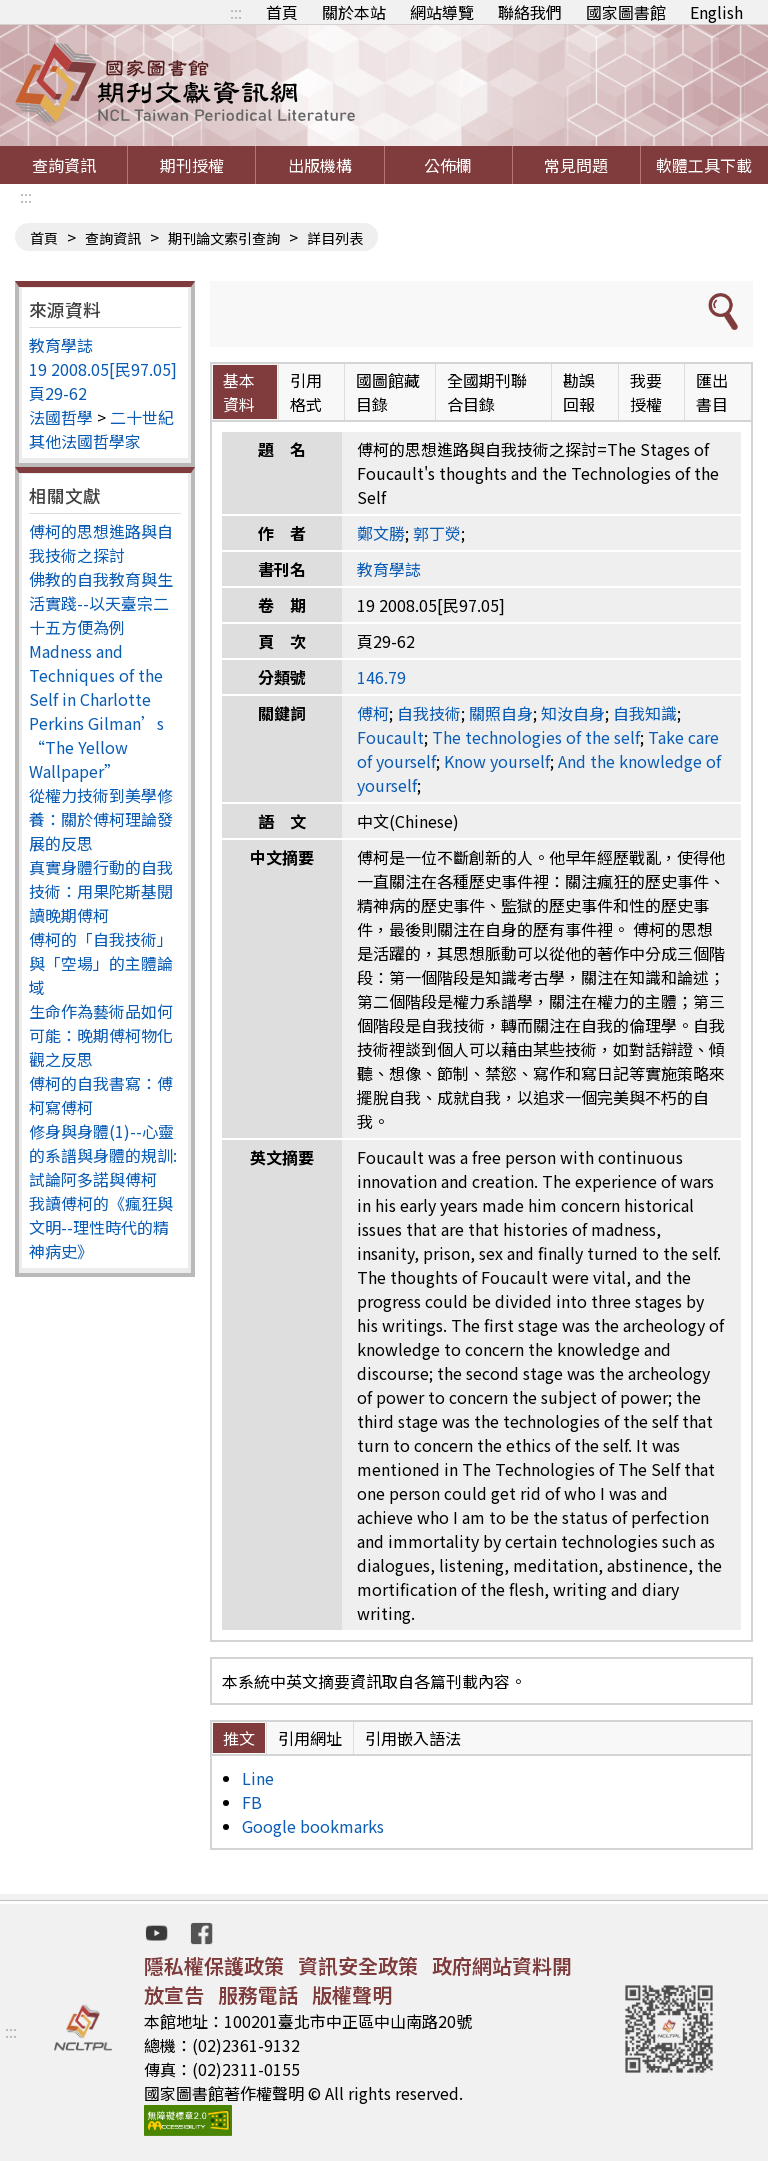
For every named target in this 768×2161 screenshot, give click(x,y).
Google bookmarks (313, 1826)
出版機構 (320, 165)
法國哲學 (61, 417)
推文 (239, 1738)
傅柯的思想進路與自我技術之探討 (101, 543)
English (716, 12)
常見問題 (576, 165)
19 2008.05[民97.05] (103, 369)
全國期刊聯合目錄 (487, 392)
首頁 (282, 12)
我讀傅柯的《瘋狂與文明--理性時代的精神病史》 (101, 1227)
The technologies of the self (536, 737)
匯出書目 (712, 392)
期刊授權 (192, 165)
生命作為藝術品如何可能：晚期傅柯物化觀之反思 (101, 1035)
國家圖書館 (626, 12)
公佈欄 (448, 165)
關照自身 (501, 713)
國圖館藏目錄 (388, 392)
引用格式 (306, 392)
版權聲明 (352, 1994)
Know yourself (497, 761)
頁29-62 (58, 393)
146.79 (381, 677)
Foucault (390, 737)
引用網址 (310, 1738)
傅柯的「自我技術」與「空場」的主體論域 (101, 963)
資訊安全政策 (358, 1965)
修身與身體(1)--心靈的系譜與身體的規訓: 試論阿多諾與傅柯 (103, 1155)
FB (252, 1802)
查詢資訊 (64, 165)
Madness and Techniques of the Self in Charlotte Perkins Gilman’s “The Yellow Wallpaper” (96, 711)
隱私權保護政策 (214, 1965)
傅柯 (373, 713)
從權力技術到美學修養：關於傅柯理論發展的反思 (101, 819)
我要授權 (646, 392)
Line (258, 1778)
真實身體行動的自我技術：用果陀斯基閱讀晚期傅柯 (101, 891)
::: (236, 12)
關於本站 (354, 12)
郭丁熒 (437, 533)
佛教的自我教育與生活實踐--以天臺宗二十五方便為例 (101, 603)
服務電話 (258, 1994)
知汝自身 (573, 713)
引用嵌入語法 (413, 1738)
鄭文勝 (381, 533)
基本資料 (239, 392)
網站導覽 (442, 12)
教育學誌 (61, 345)
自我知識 (645, 713)
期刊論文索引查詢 (224, 238)
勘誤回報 (579, 392)
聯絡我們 (530, 12)
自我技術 (429, 713)
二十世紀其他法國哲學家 (101, 429)
